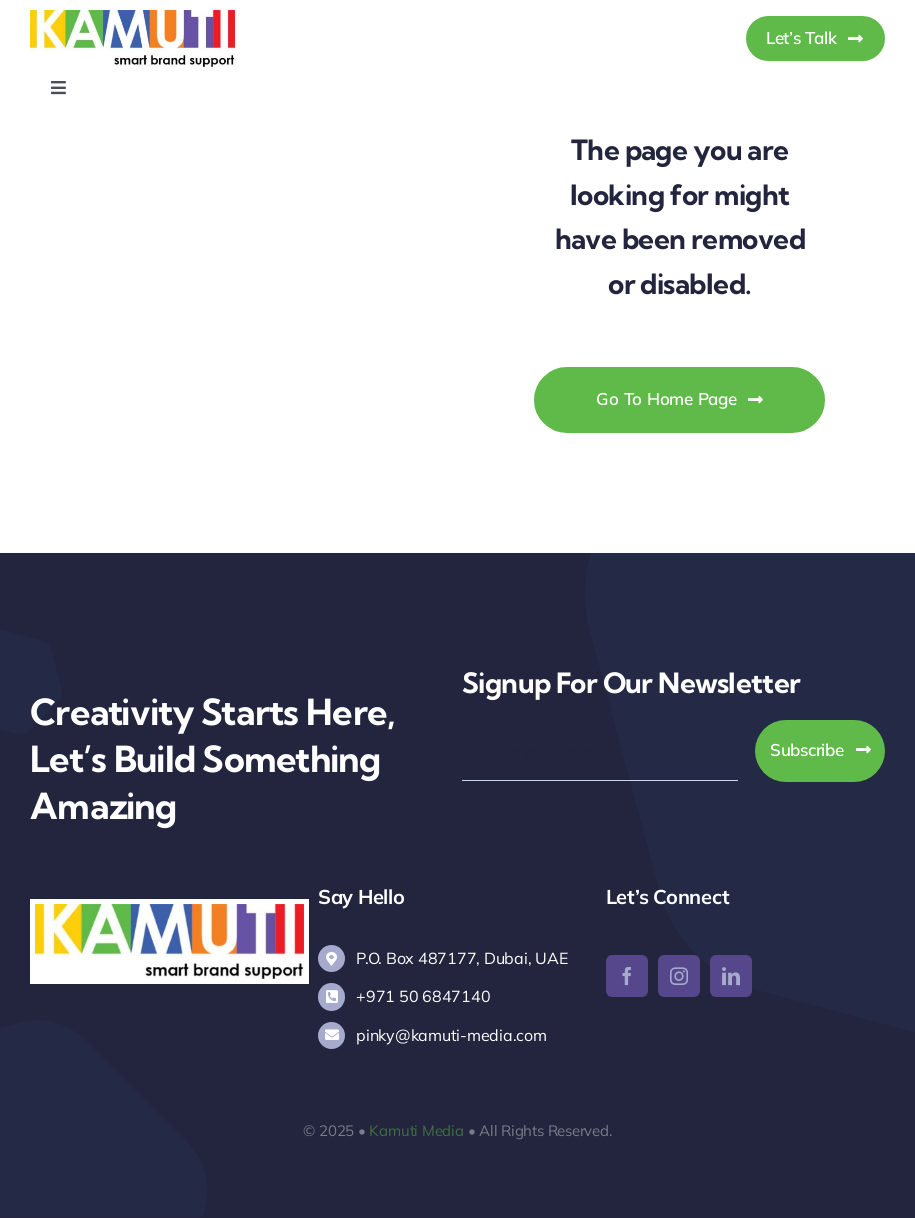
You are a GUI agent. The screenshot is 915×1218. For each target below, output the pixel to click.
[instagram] (679, 976)
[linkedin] (731, 976)
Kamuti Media (416, 1130)
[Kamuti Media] (132, 18)
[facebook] (627, 976)
